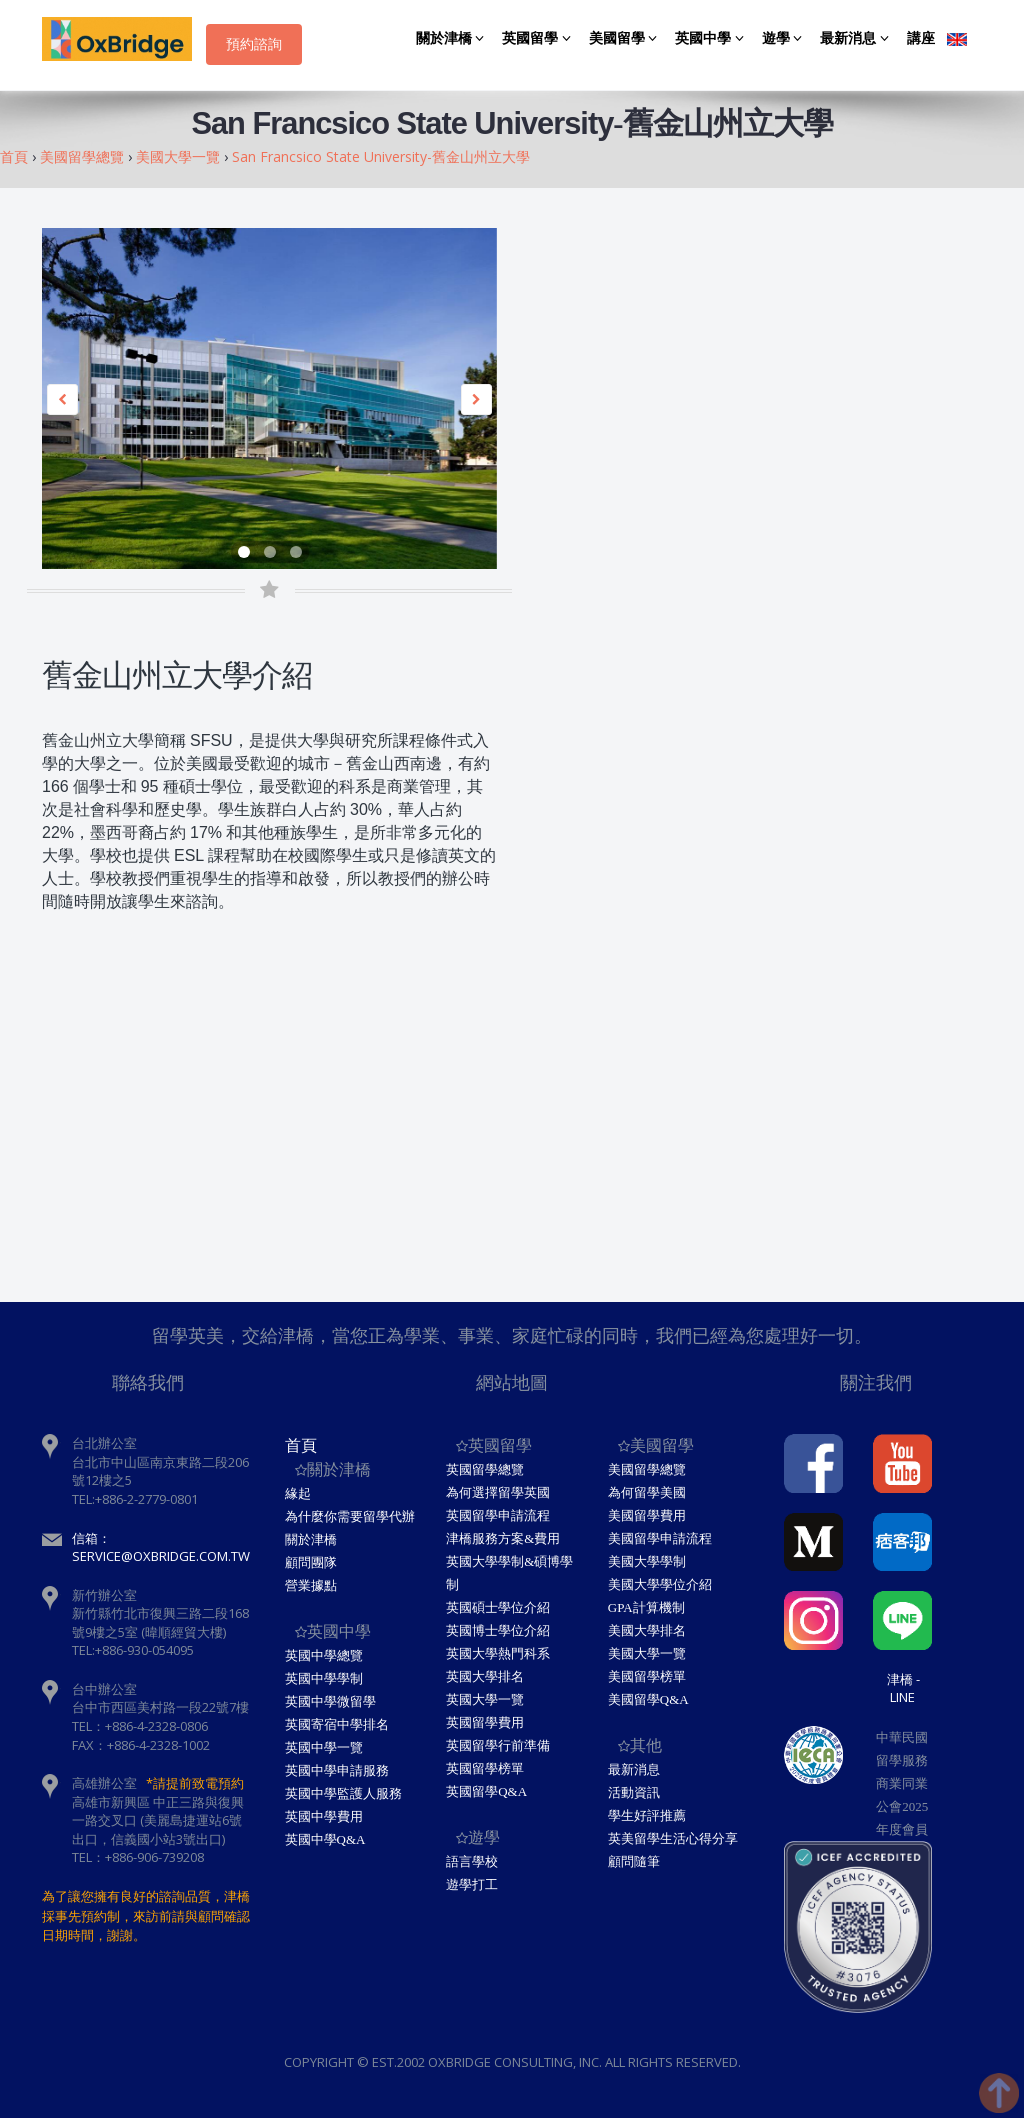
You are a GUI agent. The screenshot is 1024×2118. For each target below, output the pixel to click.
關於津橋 (453, 38)
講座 (921, 38)
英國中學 (712, 38)
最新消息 (857, 38)
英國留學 (539, 38)
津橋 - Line (903, 1688)
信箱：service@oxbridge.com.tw (161, 1547)
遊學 (785, 38)
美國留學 (626, 38)
